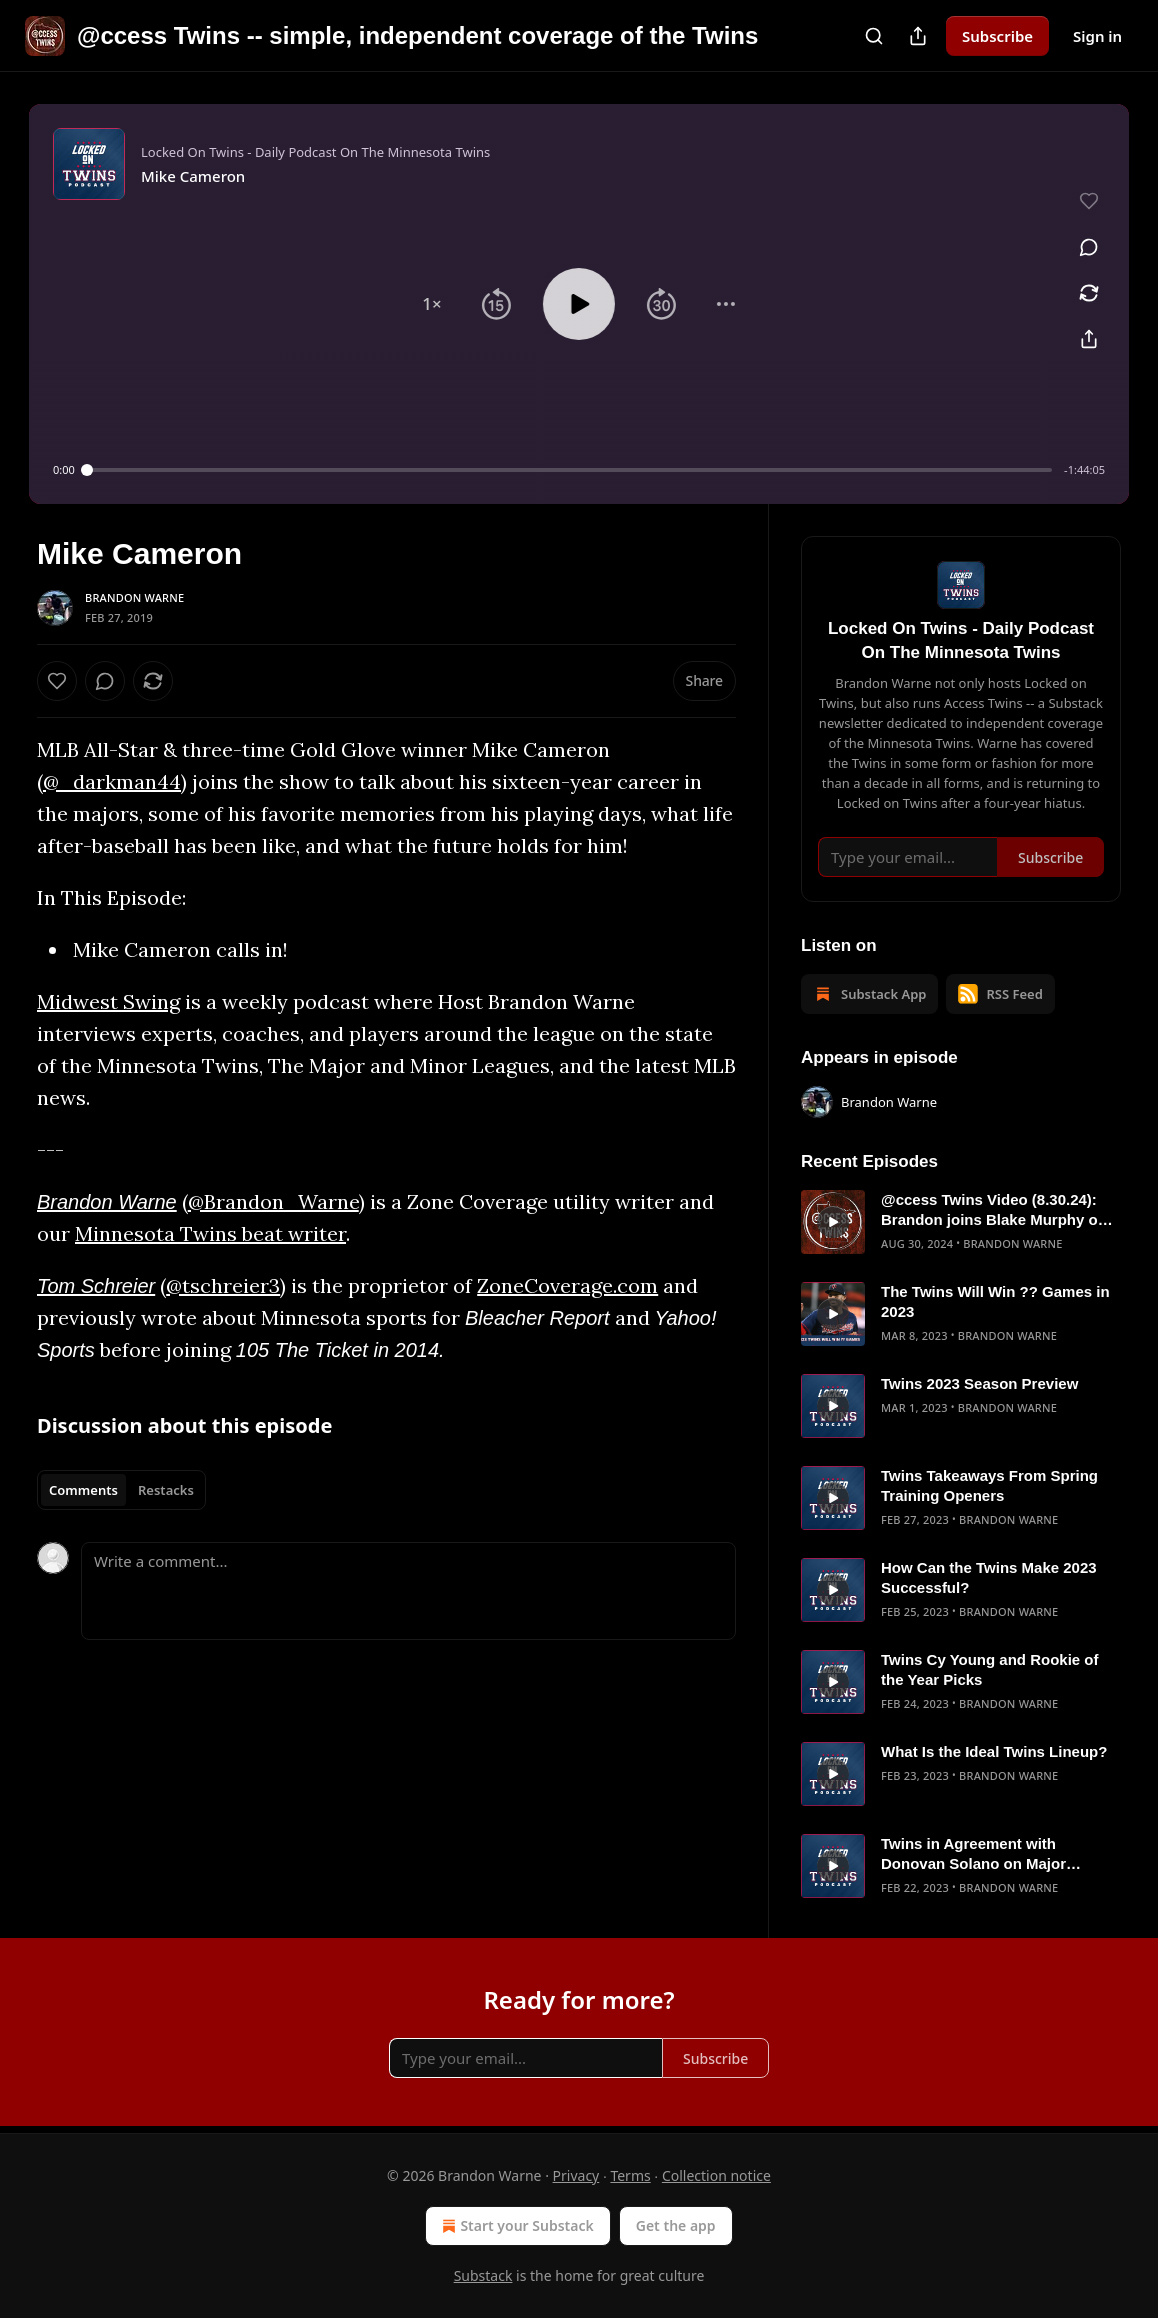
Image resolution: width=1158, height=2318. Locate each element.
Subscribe (997, 36)
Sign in (1097, 36)
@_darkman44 (112, 781)
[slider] (569, 470)
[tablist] (121, 1490)
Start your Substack (515, 2226)
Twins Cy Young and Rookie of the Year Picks (990, 1669)
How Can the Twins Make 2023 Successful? (989, 1577)
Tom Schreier (96, 1286)
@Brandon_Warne (273, 1201)
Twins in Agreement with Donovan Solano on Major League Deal (973, 1854)
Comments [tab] (83, 1490)
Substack (483, 2275)
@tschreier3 (223, 1285)
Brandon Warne (134, 597)
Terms (630, 2175)
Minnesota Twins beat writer (210, 1233)
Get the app (676, 2225)
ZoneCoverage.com (567, 1285)
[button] (432, 304)
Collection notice (716, 2175)
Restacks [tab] (166, 1490)
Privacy (576, 2175)
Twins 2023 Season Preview (979, 1383)
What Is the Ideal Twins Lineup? (994, 1751)
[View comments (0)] (1089, 247)
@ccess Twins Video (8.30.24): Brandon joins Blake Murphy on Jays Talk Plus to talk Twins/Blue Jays (997, 1210)
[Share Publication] (918, 36)
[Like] (57, 681)
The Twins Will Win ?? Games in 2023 (995, 1301)
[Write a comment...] (408, 1591)
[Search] (874, 36)
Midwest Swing (108, 1001)
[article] (961, 1222)
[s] (833, 1222)
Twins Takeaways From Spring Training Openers (989, 1485)
